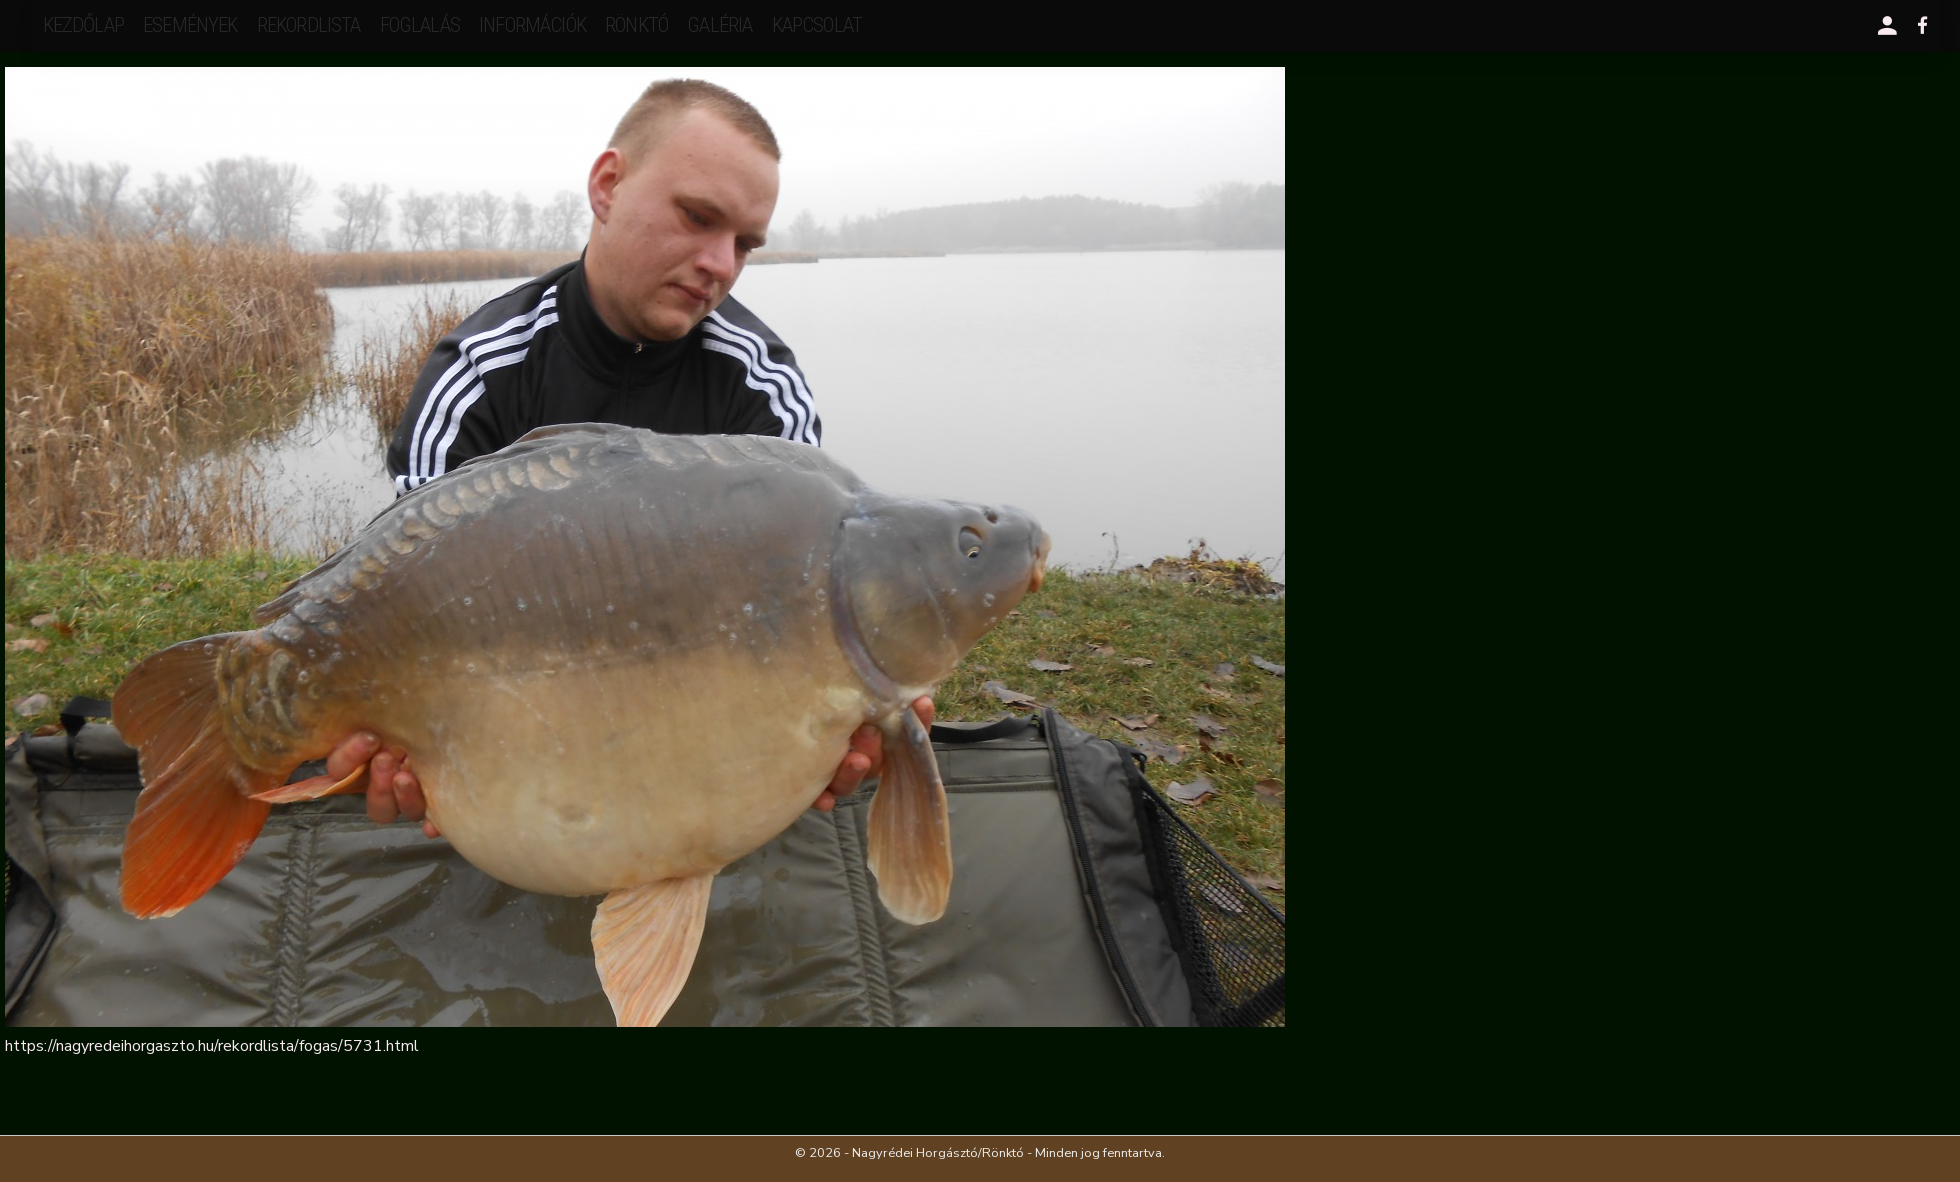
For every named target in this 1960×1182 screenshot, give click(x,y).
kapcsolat (817, 25)
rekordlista (309, 25)
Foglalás (420, 25)
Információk (532, 25)
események (190, 25)
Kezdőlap (83, 25)
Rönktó (636, 25)
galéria (719, 25)
